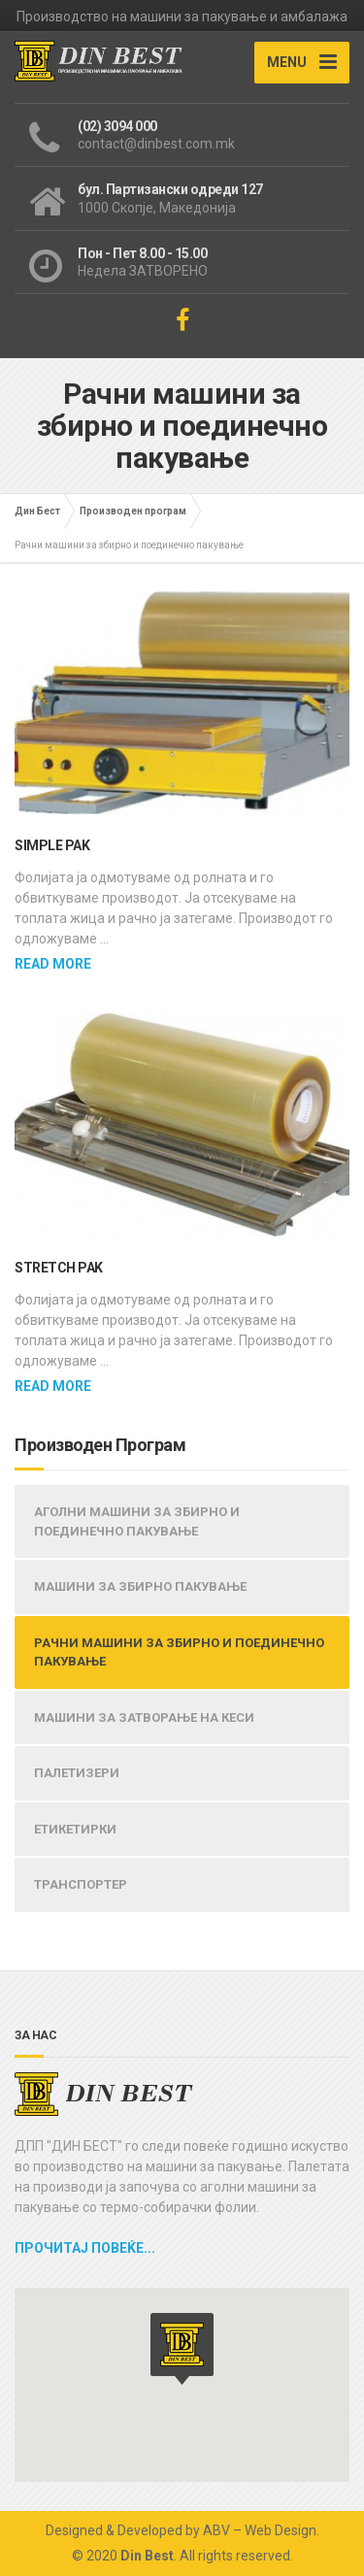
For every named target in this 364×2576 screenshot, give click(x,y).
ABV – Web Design (259, 2530)
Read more (53, 964)
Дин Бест (37, 511)
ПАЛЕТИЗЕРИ (76, 1773)
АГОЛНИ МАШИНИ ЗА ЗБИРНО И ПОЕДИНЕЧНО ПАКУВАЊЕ (137, 1521)
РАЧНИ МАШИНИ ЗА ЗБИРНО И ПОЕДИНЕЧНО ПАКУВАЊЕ (179, 1652)
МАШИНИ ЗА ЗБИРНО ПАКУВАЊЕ (140, 1586)
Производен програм (133, 511)
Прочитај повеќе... (85, 2248)
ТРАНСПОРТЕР (80, 1884)
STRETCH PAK (59, 1267)
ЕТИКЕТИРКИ (75, 1829)
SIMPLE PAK (52, 845)
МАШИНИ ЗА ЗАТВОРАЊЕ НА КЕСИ (144, 1717)
